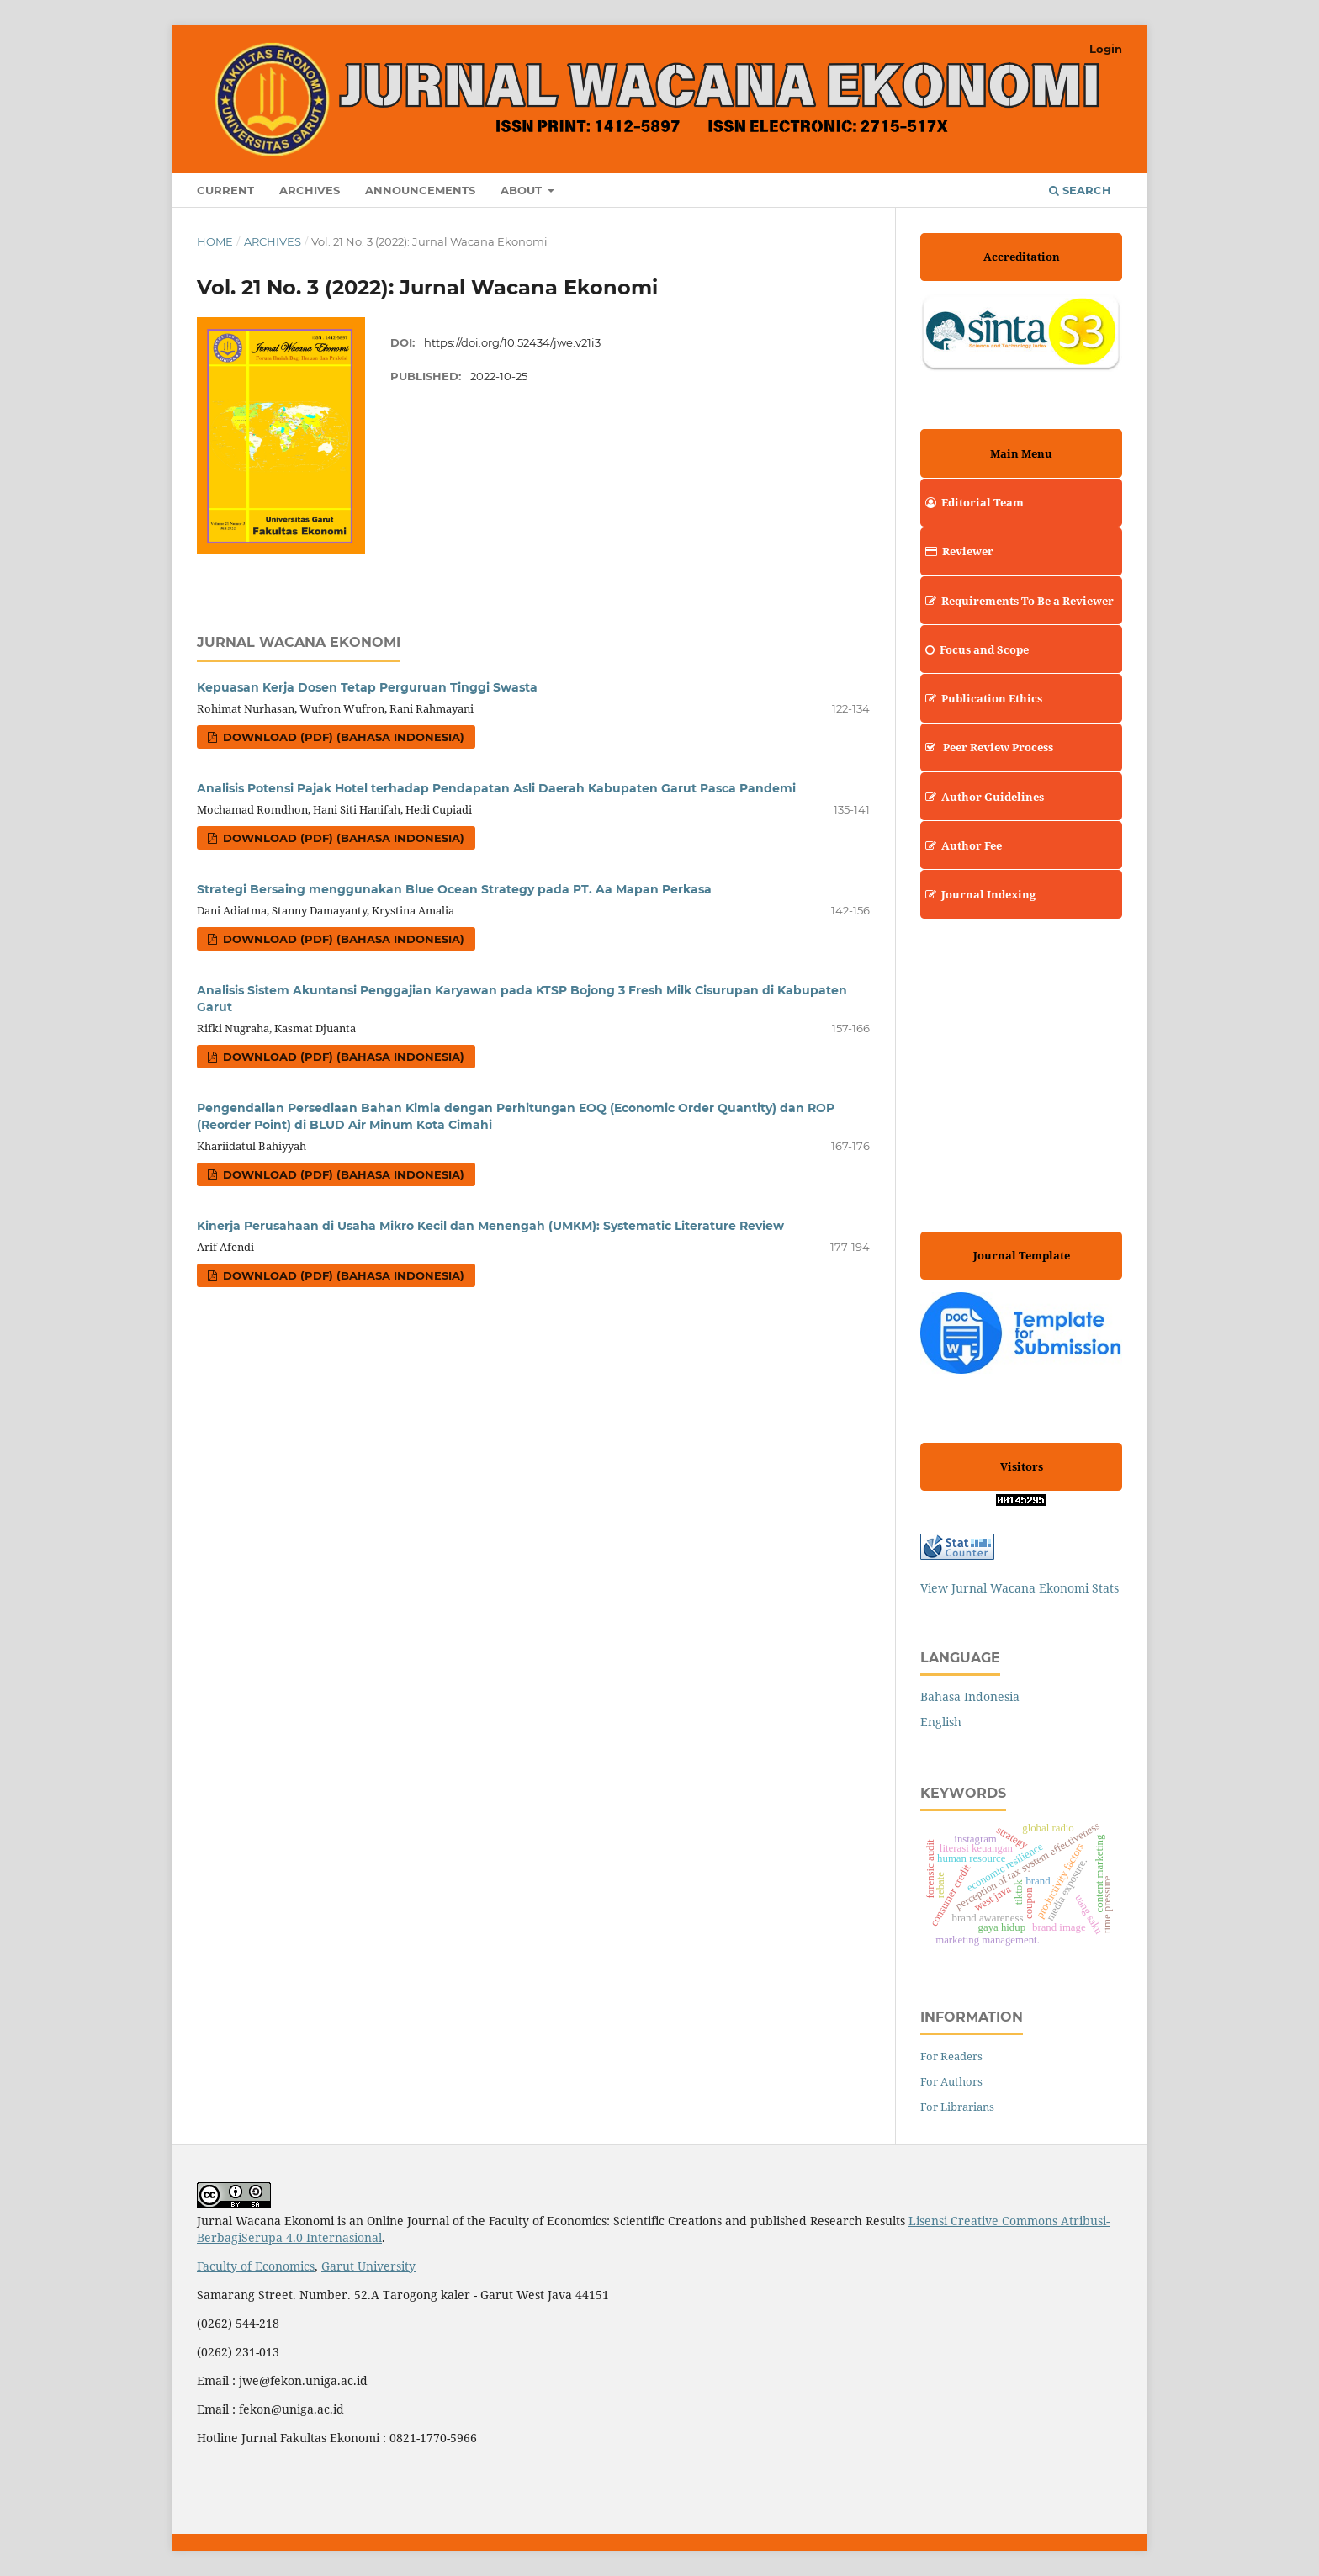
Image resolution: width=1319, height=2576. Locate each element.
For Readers (951, 2056)
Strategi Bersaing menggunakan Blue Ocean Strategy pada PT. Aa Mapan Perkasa (454, 889)
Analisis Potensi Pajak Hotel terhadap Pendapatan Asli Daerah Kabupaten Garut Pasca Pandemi (496, 788)
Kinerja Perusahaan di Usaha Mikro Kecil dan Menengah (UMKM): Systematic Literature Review (490, 1225)
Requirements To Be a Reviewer (1017, 600)
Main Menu (1021, 453)
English (940, 1722)
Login (1105, 49)
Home (215, 241)
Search (1080, 190)
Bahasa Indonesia (970, 1696)
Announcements (420, 190)
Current (225, 190)
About (523, 190)
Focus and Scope (974, 649)
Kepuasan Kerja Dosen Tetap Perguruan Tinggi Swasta (367, 687)
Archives (309, 190)
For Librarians (957, 2106)
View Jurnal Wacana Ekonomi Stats (1019, 1588)
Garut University (368, 2266)
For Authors (951, 2081)
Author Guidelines (982, 796)
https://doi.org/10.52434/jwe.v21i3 (512, 342)
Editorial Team (972, 502)
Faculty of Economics (256, 2266)
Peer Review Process (986, 747)
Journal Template (1021, 1255)
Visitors (1021, 1466)
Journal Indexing (978, 894)
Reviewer (956, 551)
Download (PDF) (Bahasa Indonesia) (342, 737)
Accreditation (1021, 256)
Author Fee (961, 845)
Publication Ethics (981, 698)
